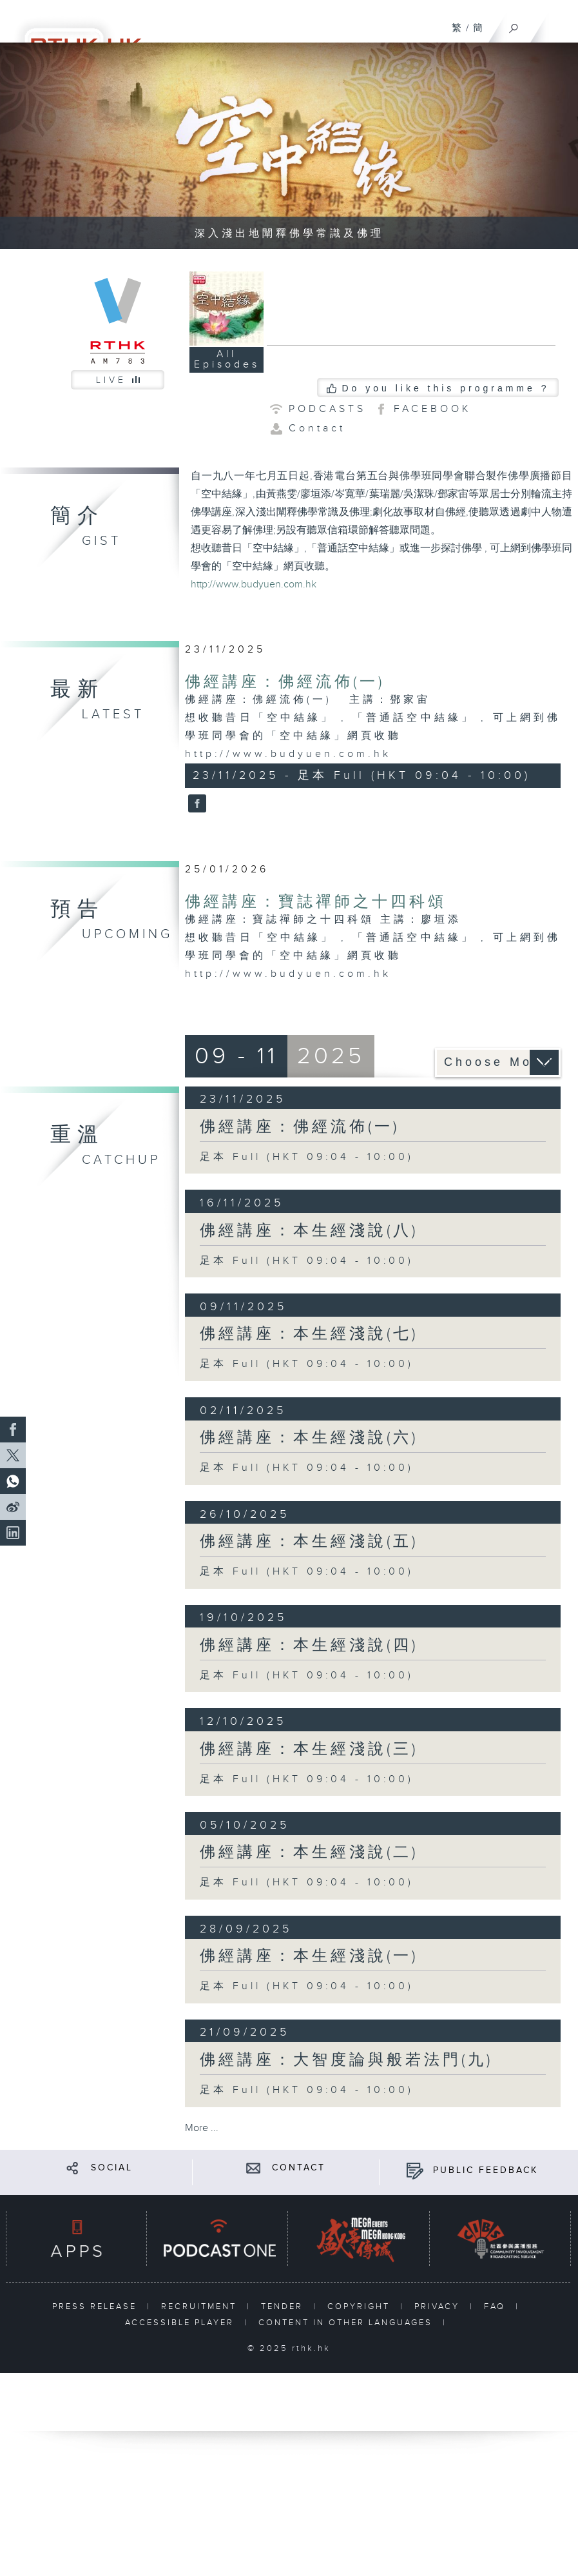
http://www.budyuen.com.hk (253, 584)
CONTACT (298, 2168)
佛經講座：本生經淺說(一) (309, 1956)
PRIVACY (438, 2306)
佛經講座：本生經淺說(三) (309, 1749)
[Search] (514, 25)
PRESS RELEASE (96, 2306)
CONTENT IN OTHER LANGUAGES (347, 2322)
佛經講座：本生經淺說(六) (309, 1438)
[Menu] (560, 23)
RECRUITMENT (200, 2306)
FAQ (496, 2306)
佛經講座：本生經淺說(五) (309, 1542)
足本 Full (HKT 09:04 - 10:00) (307, 1157)
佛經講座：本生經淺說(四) (309, 1646)
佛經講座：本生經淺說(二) (309, 1853)
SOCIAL (112, 2168)
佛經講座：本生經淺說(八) (309, 1231)
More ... (201, 2128)
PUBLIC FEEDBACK (485, 2170)
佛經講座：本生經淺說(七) (309, 1334)
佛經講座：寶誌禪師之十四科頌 (316, 902)
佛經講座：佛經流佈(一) (285, 682)
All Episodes (227, 359)
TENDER (284, 2306)
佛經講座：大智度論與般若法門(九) (346, 2060)
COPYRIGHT (360, 2306)
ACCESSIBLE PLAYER (181, 2322)
